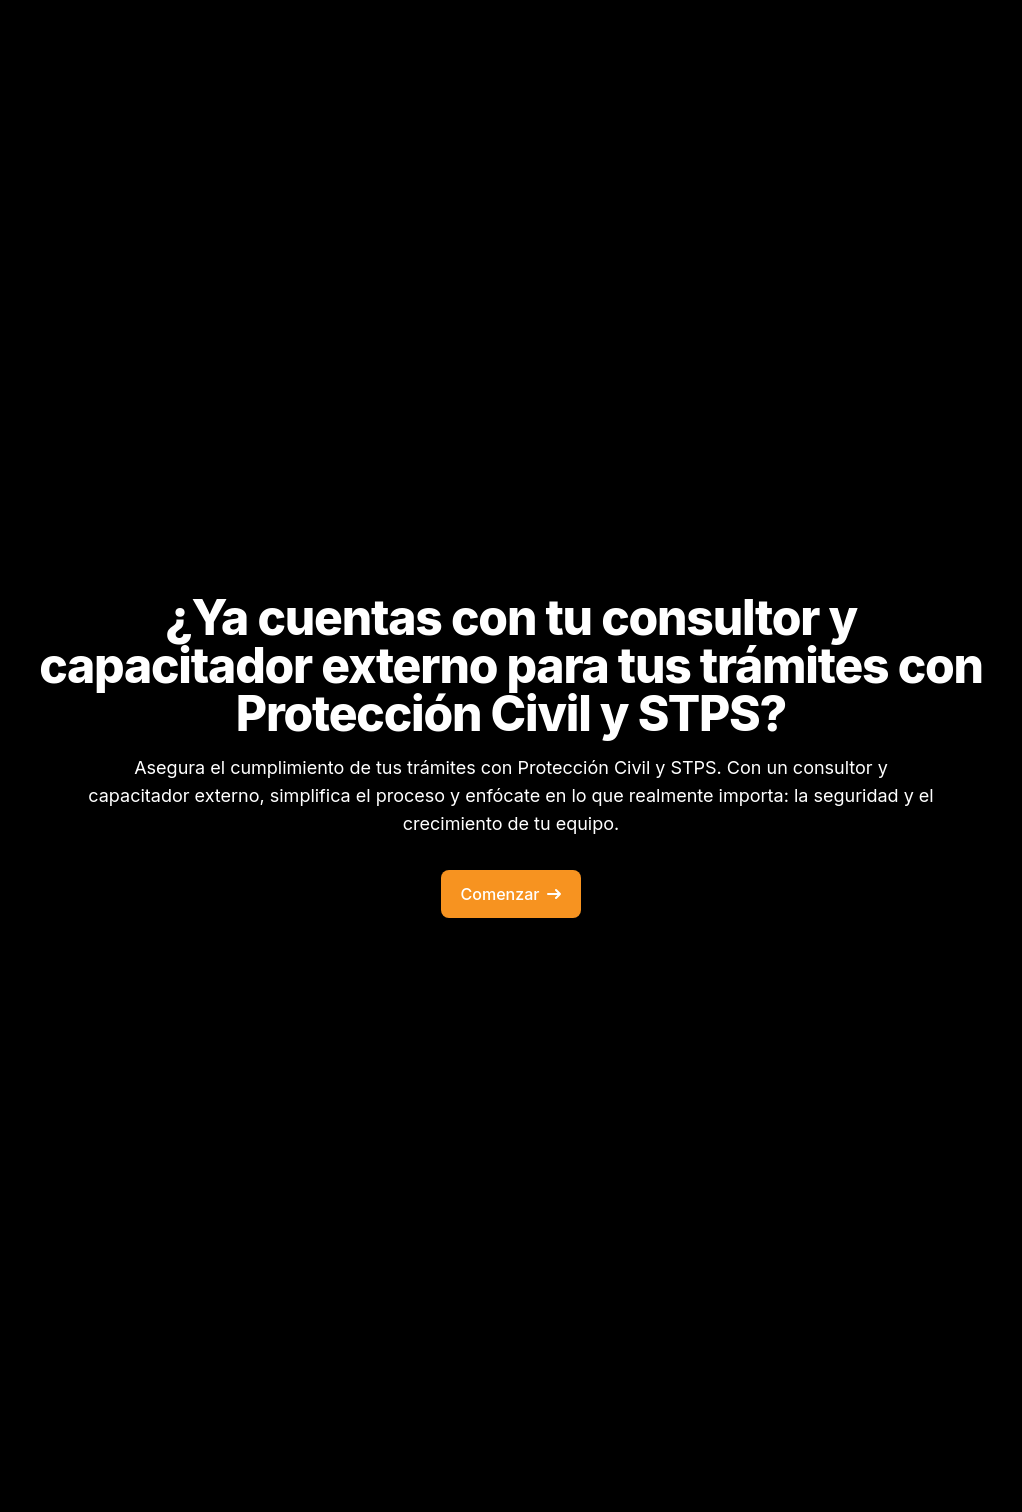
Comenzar (511, 894)
